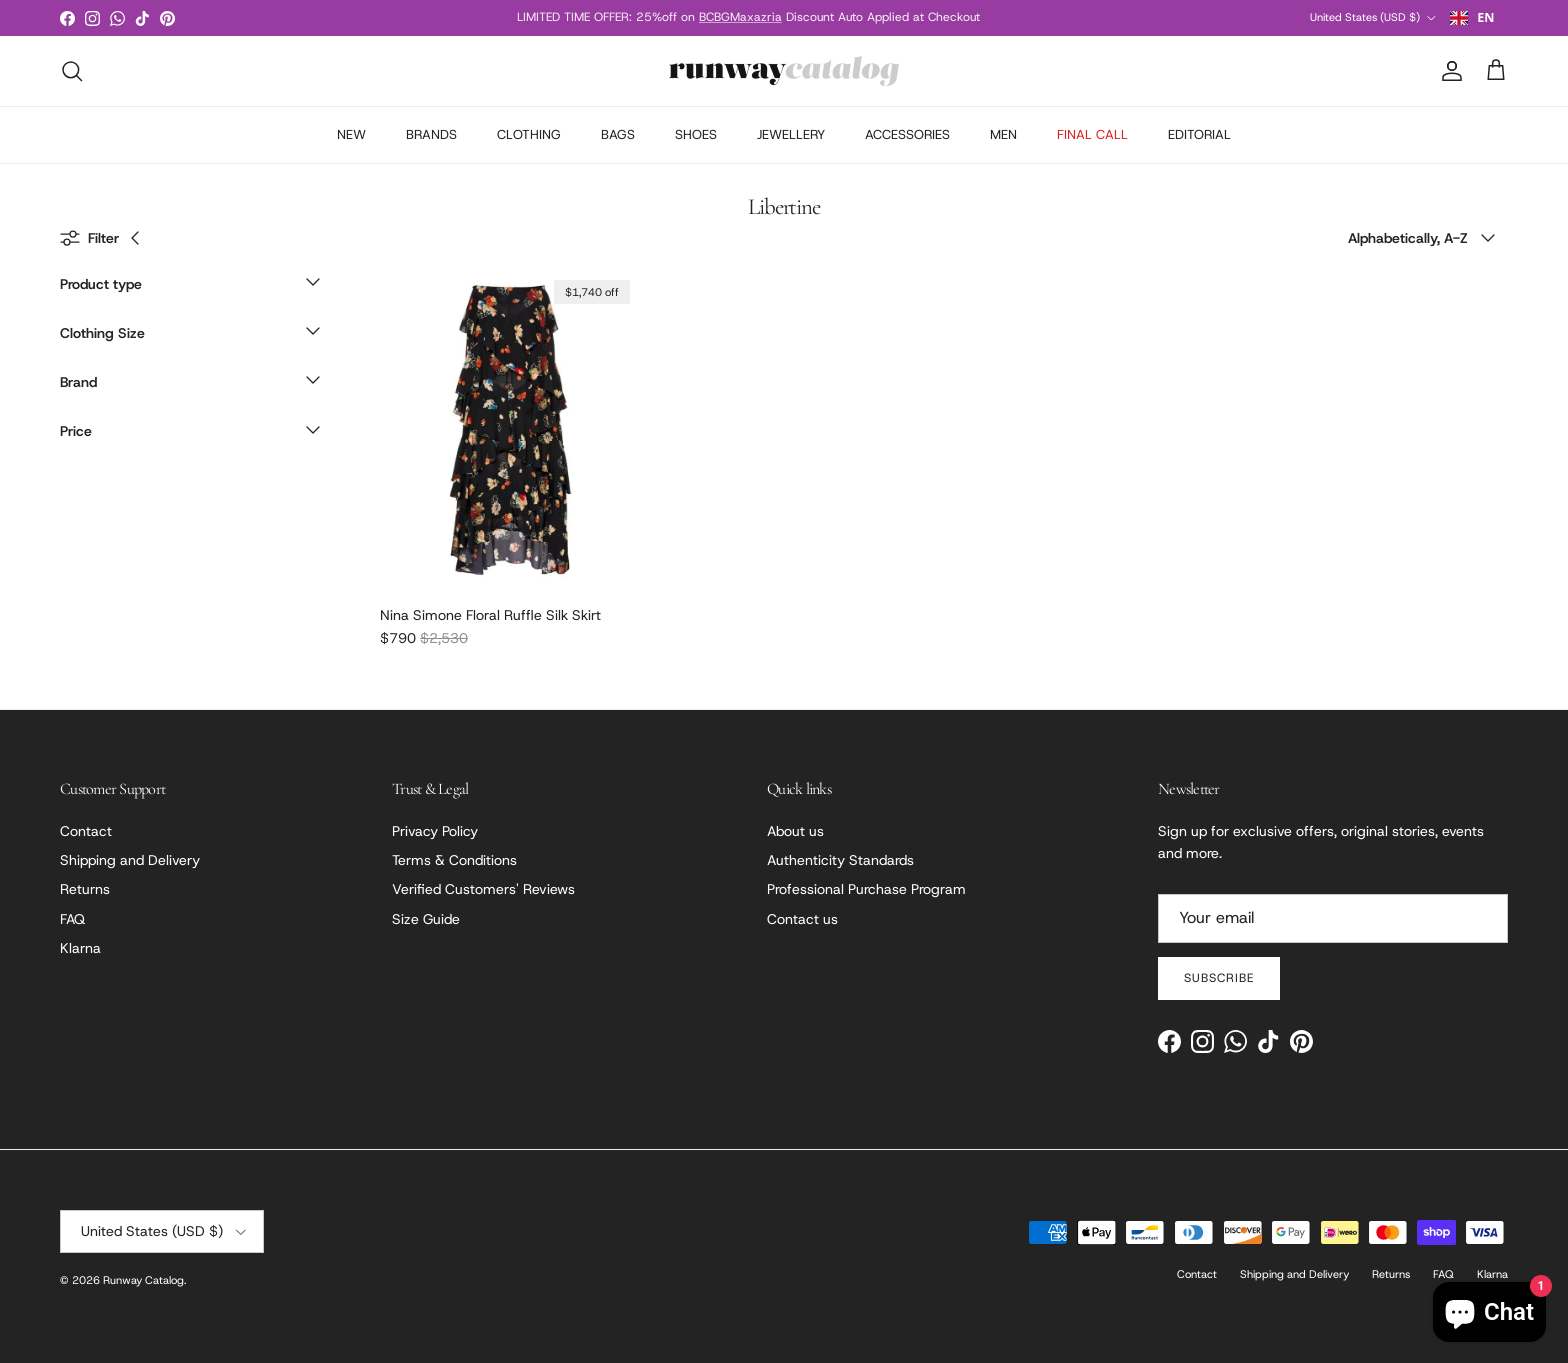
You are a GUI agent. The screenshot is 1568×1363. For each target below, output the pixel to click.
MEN (1003, 134)
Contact (86, 831)
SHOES (696, 134)
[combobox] (1472, 18)
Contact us (802, 919)
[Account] (1448, 71)
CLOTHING (529, 134)
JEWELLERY (791, 134)
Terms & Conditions (454, 860)
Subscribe (1219, 978)
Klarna (80, 948)
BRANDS (431, 134)
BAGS (618, 134)
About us (795, 831)
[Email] (1333, 918)
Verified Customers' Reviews (483, 889)
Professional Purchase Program (866, 889)
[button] (190, 289)
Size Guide (426, 919)
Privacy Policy (435, 831)
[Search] (72, 71)
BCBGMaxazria (740, 17)
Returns (85, 889)
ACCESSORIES (907, 134)
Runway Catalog (143, 1280)
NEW (351, 134)
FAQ (72, 919)
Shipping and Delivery (130, 860)
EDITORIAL (1199, 134)
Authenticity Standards (840, 860)
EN (1472, 17)
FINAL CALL (1092, 134)
